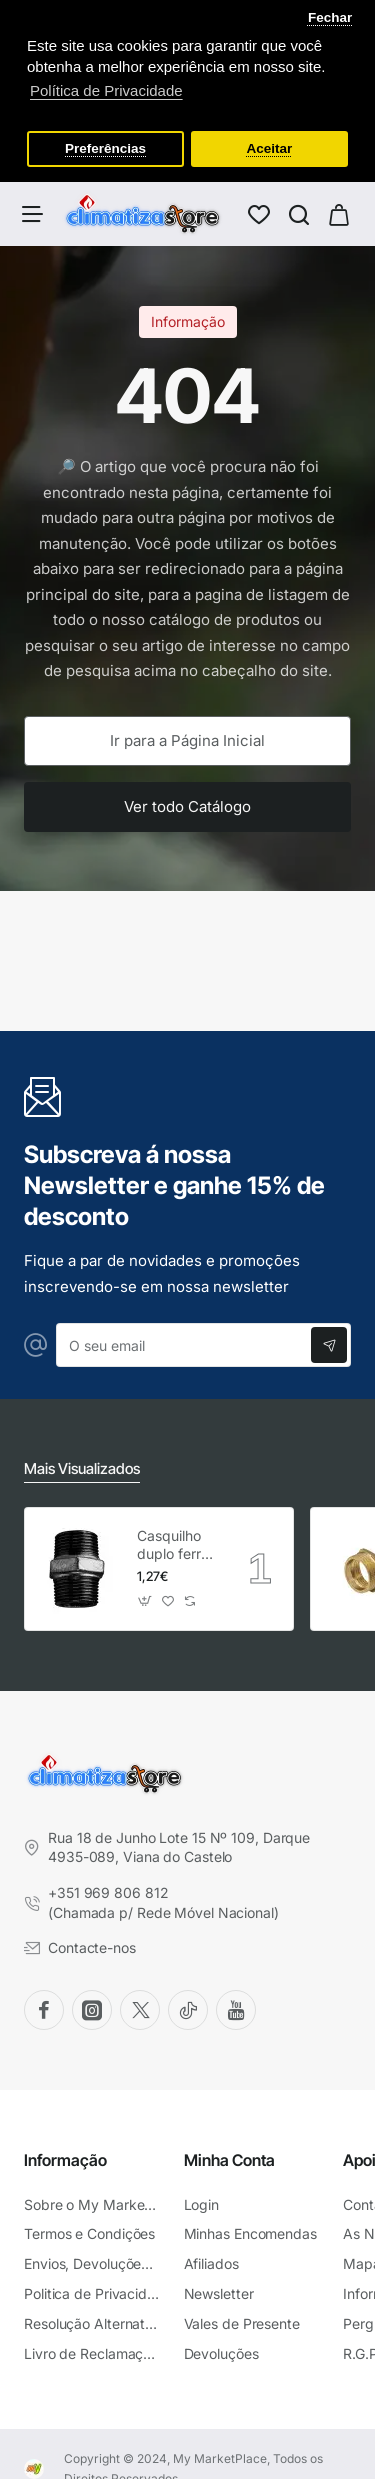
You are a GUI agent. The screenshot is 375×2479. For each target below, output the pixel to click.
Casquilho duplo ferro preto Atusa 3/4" (175, 1541)
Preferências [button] (105, 148)
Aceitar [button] (270, 148)
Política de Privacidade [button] (106, 90)
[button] (145, 1597)
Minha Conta (229, 2156)
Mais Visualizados (82, 1465)
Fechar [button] (330, 17)
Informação (65, 2156)
